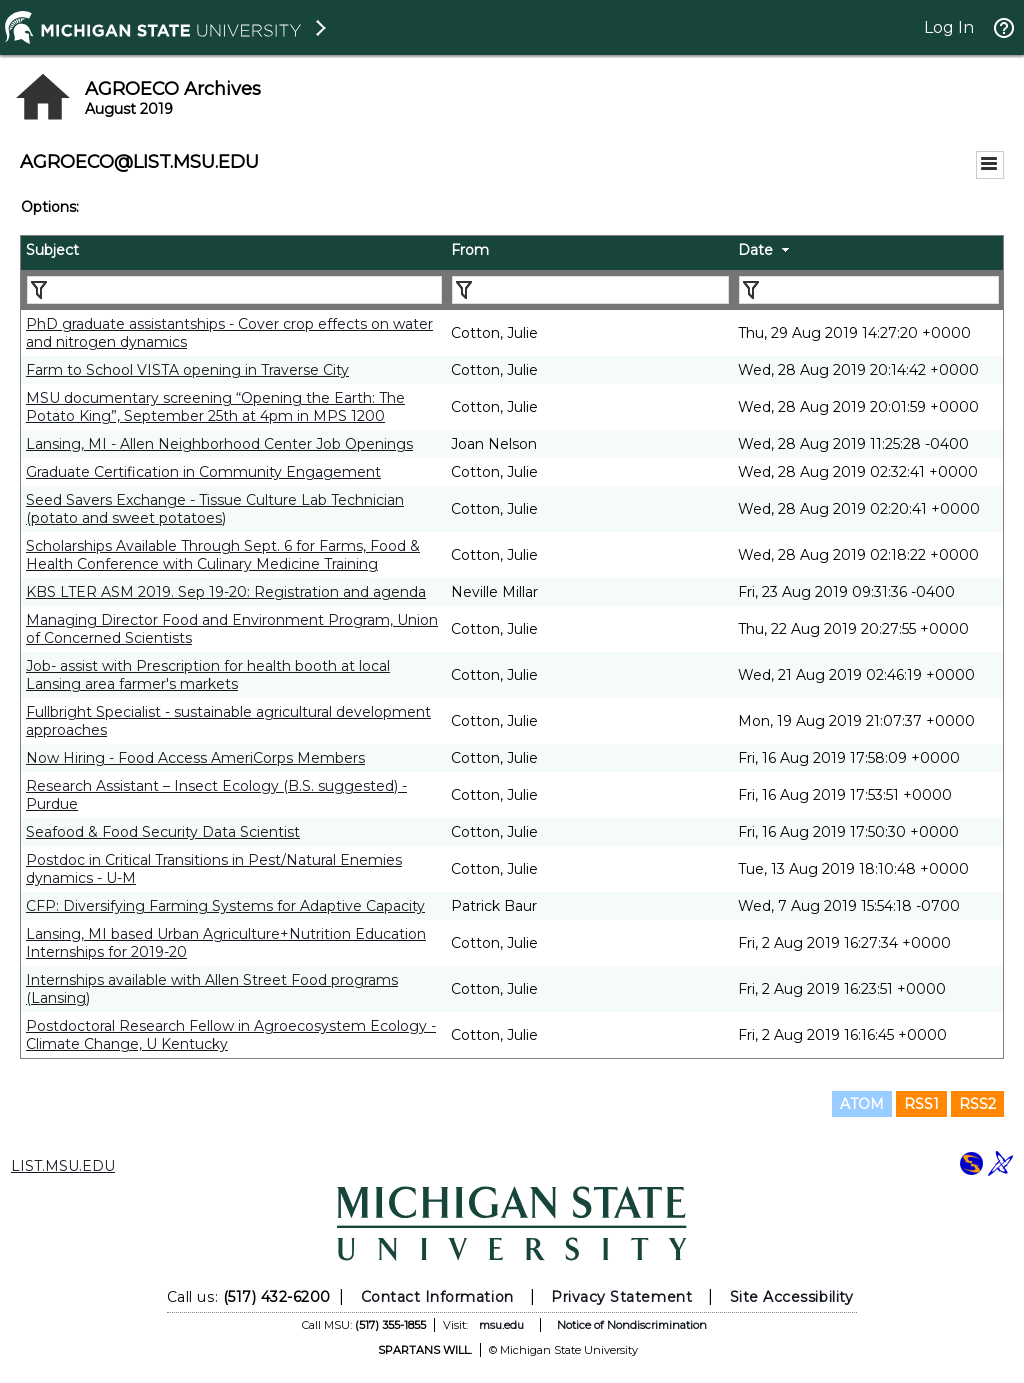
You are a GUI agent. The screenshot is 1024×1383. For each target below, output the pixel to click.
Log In (949, 27)
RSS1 (921, 1104)
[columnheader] (233, 253)
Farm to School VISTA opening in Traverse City (187, 370)
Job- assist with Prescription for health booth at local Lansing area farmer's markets (208, 675)
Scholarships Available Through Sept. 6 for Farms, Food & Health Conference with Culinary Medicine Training (223, 555)
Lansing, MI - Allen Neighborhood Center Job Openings (219, 444)
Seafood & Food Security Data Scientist (163, 832)
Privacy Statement (621, 1297)
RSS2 (977, 1104)
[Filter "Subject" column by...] (234, 290)
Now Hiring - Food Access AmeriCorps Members (195, 758)
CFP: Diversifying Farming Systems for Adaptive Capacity (225, 906)
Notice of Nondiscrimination (632, 1325)
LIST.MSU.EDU (63, 1166)
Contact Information (437, 1297)
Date (755, 250)
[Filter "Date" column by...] (869, 290)
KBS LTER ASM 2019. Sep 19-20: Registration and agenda (226, 592)
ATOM (862, 1104)
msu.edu (501, 1325)
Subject (52, 250)
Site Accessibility (792, 1297)
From (470, 250)
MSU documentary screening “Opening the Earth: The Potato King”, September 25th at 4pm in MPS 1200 (215, 407)
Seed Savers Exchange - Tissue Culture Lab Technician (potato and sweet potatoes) (215, 509)
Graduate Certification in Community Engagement (203, 472)
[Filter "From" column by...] (590, 290)
